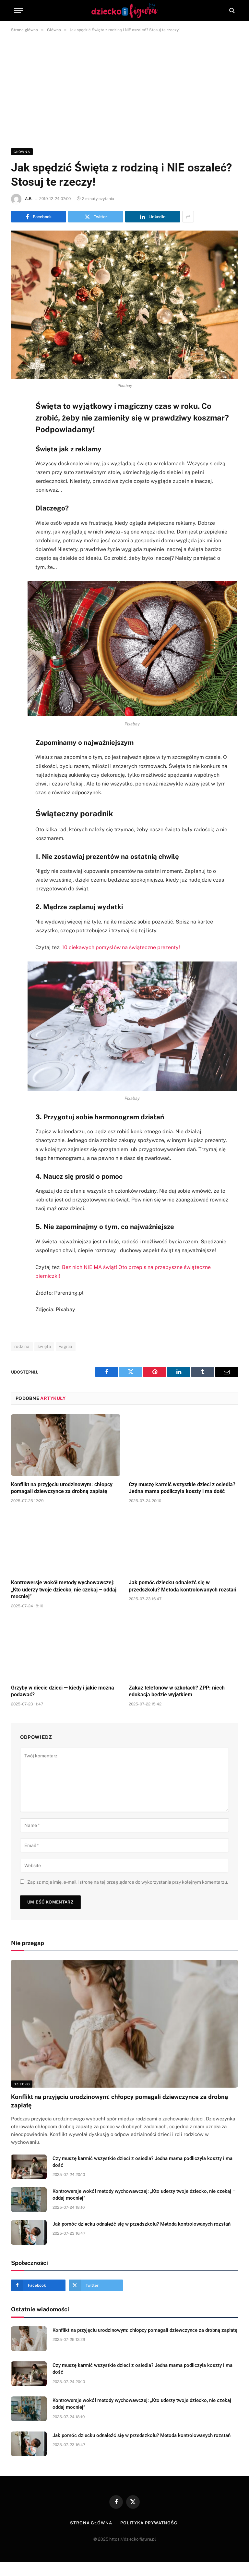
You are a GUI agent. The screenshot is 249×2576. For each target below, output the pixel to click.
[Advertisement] (124, 89)
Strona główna (91, 2522)
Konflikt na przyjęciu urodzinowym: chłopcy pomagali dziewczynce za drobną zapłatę (62, 1488)
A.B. (28, 198)
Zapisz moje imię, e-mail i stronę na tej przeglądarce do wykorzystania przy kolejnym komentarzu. (127, 1882)
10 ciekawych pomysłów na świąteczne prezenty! (121, 947)
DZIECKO (22, 2084)
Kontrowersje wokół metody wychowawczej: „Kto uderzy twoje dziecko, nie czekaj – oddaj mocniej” (63, 1589)
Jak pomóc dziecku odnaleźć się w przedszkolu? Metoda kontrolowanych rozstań (182, 1586)
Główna (22, 152)
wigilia (65, 1346)
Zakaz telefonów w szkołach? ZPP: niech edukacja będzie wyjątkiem (177, 1691)
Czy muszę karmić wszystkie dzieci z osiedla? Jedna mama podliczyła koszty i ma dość (182, 1488)
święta (44, 1346)
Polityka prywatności (149, 2522)
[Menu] (18, 10)
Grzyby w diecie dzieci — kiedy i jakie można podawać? (62, 1691)
